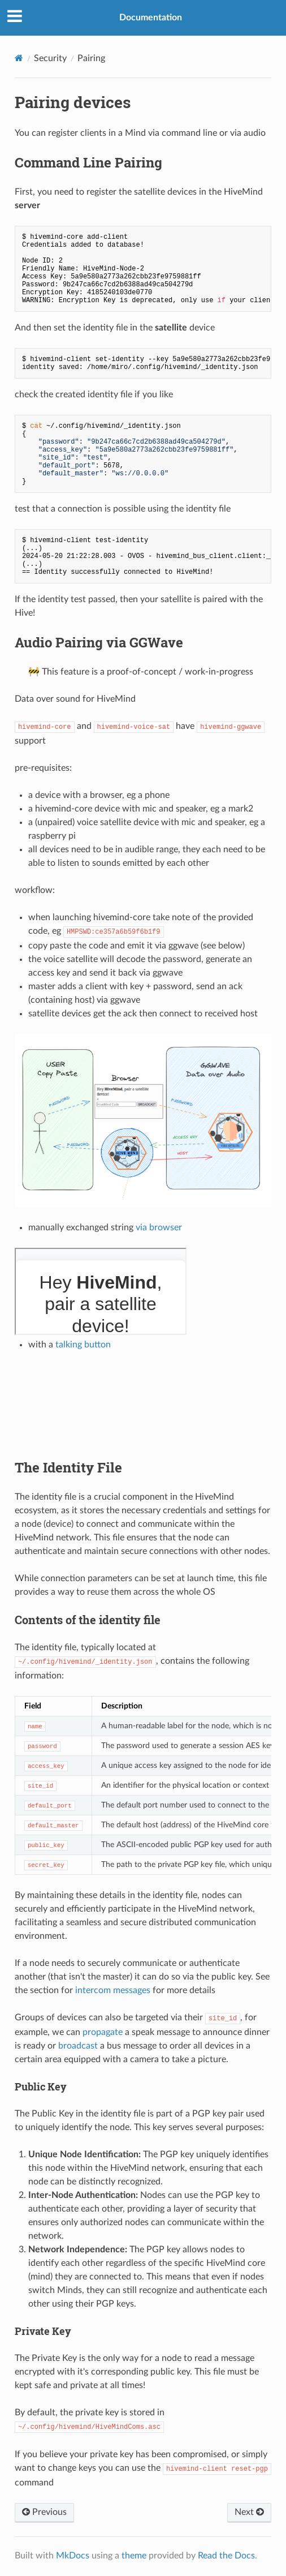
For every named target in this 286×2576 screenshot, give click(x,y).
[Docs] (19, 58)
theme (134, 2555)
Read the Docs (226, 2555)
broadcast (78, 2045)
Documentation (150, 17)
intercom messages (112, 1990)
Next (249, 2512)
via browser (159, 1227)
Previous (44, 2512)
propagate (103, 2032)
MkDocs (72, 2555)
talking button (83, 1344)
